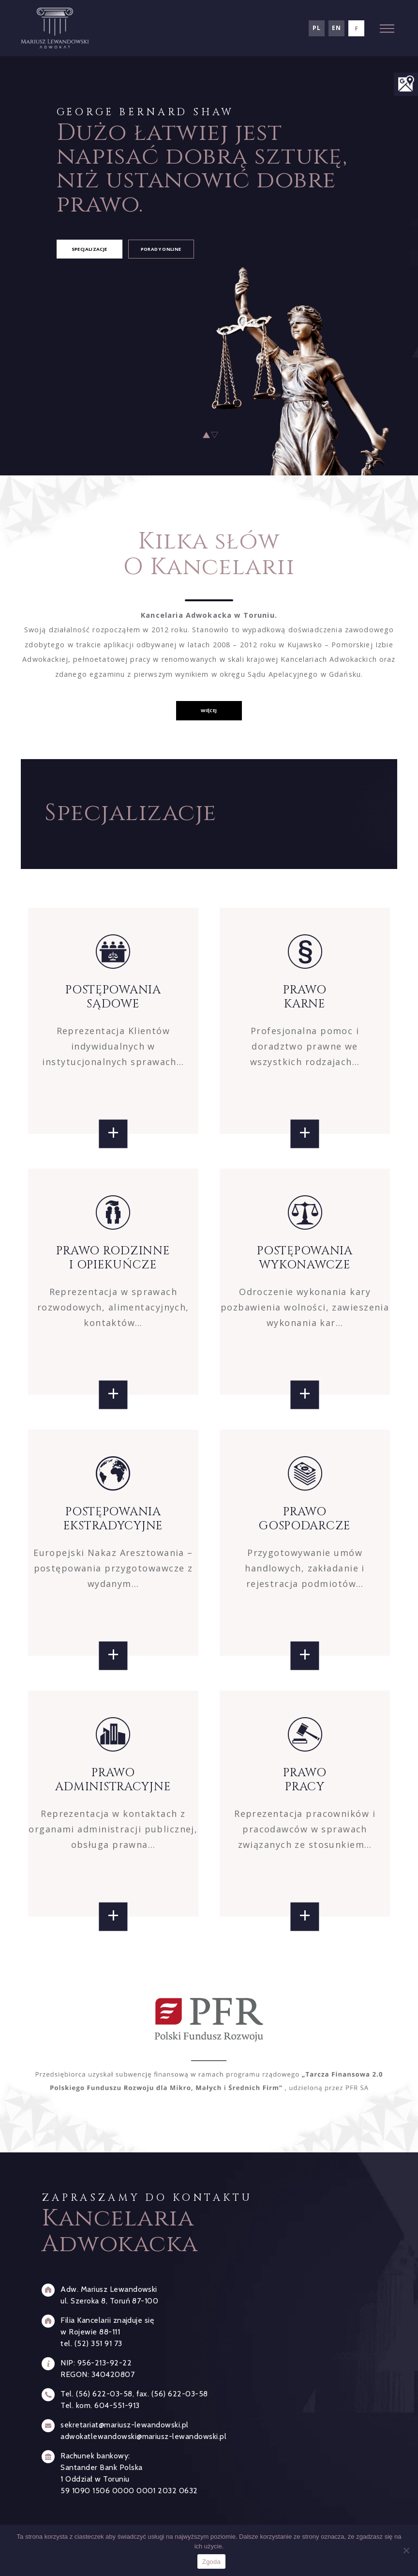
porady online (161, 249)
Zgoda (211, 2561)
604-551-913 (116, 2405)
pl (316, 28)
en (336, 28)
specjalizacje (89, 249)
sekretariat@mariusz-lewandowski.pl (124, 2424)
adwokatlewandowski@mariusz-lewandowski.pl (143, 2436)
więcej (209, 710)
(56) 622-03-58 (104, 2393)
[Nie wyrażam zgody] (406, 2550)
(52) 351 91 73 (98, 2343)
